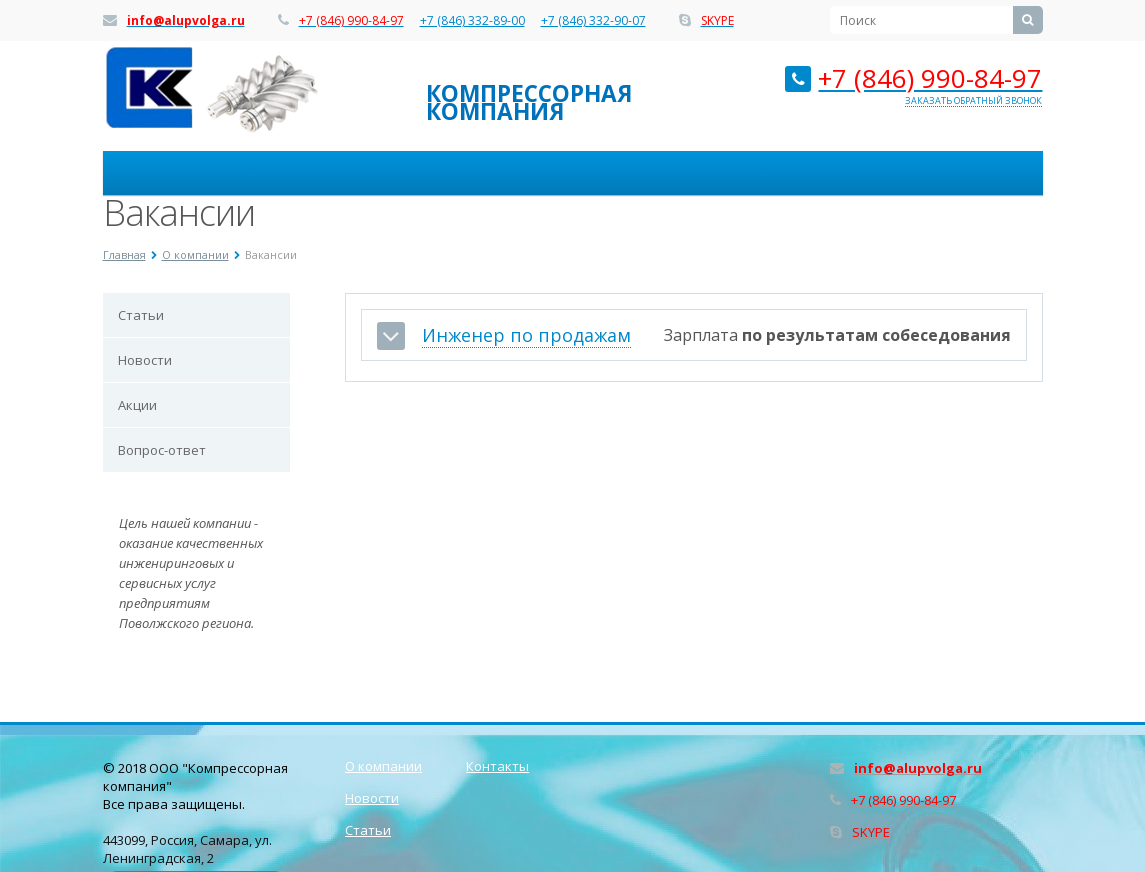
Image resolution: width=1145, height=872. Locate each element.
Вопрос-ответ (162, 450)
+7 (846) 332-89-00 (472, 21)
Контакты (497, 766)
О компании (383, 766)
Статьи (141, 315)
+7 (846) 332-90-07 (593, 21)
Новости (145, 360)
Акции (137, 405)
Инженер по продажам (526, 335)
